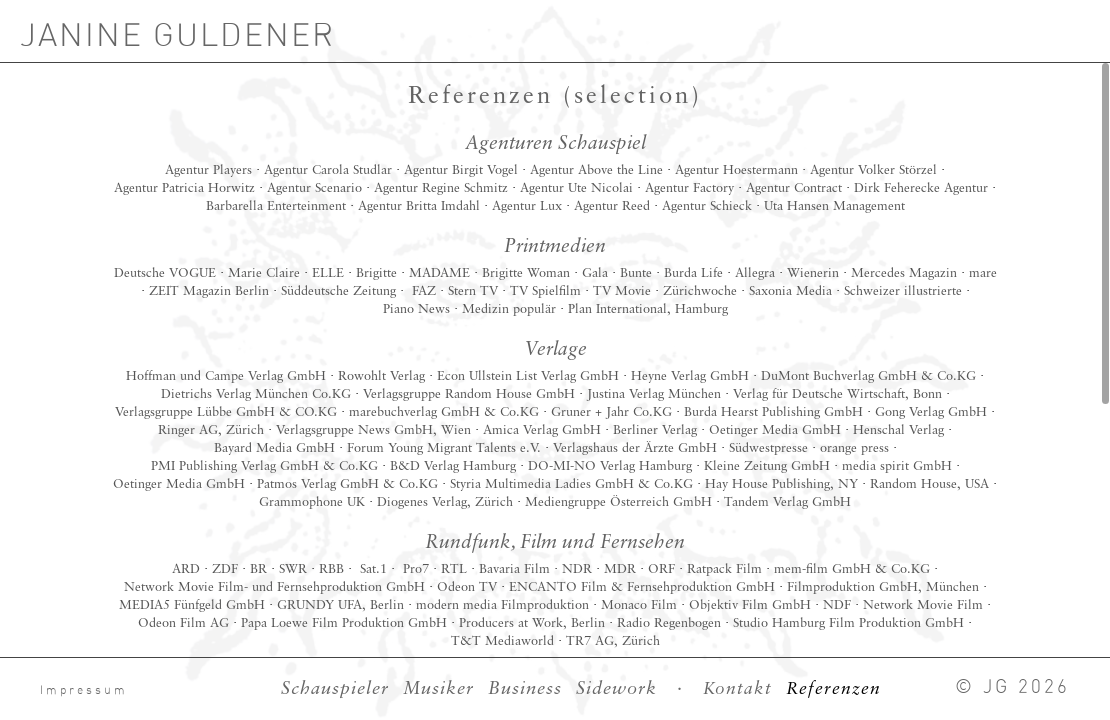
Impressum (84, 690)
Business (525, 689)
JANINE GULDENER (177, 36)
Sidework (616, 689)
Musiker (438, 689)
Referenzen (833, 689)
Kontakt (737, 689)
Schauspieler (335, 689)
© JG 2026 (1012, 687)
